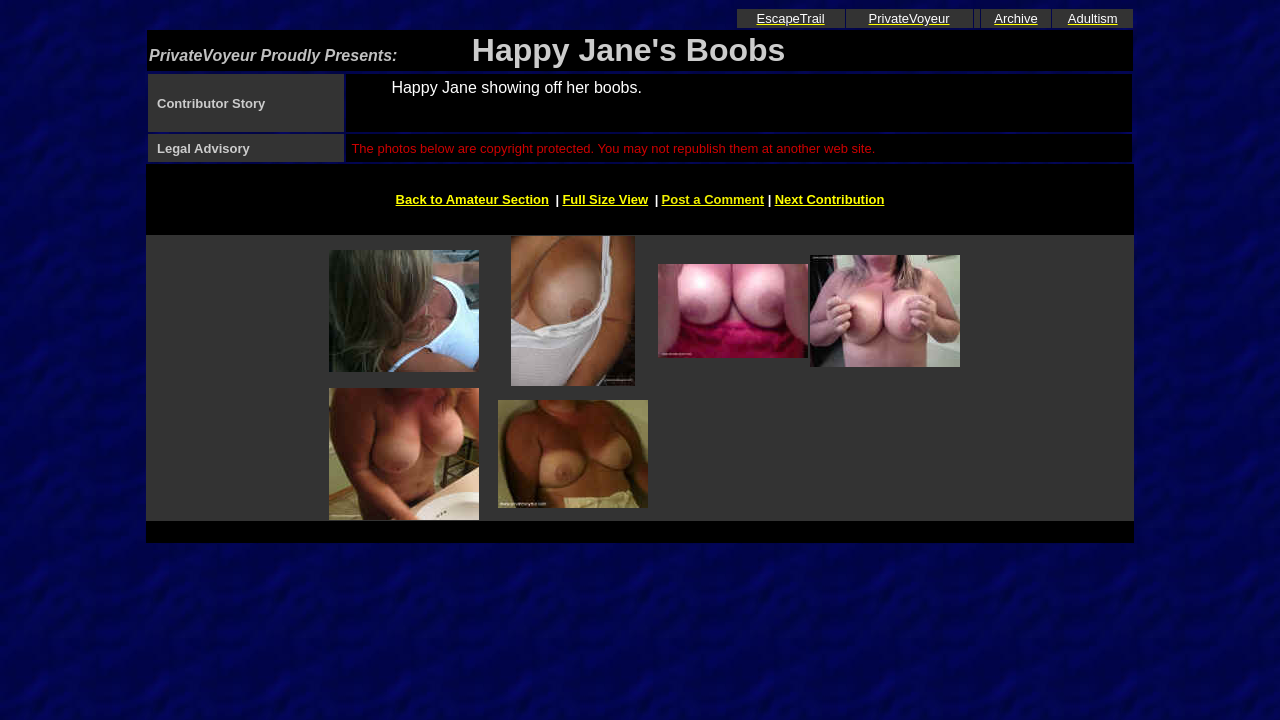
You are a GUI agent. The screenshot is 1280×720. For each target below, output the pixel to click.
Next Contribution (830, 199)
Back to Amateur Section (472, 199)
